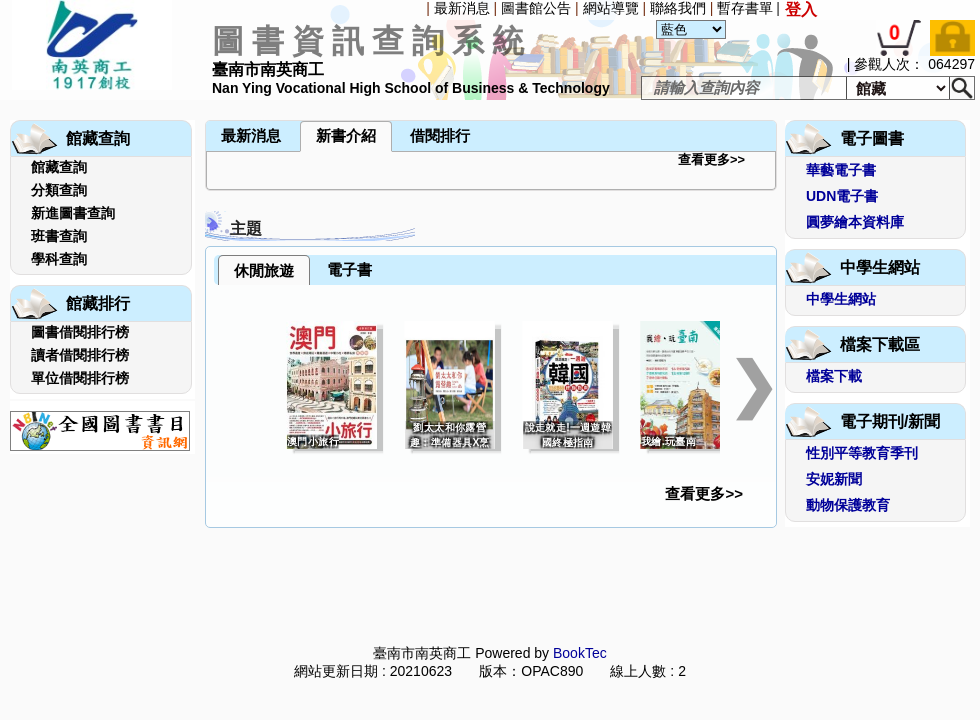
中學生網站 (841, 299)
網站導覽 (611, 8)
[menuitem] (5, 102)
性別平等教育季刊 (862, 453)
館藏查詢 (59, 167)
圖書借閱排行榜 (80, 332)
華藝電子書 (841, 170)
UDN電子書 (842, 196)
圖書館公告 (536, 8)
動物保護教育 (848, 505)
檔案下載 (834, 376)
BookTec (580, 653)
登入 (801, 9)
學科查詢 (59, 259)
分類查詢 (59, 190)
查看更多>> (711, 159)
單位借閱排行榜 (80, 378)
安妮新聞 (834, 479)
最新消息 (462, 8)
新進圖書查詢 (73, 213)
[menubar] (56, 102)
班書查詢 (59, 236)
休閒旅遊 (264, 270)
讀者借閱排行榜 (80, 355)
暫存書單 (745, 8)
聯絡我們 (678, 8)
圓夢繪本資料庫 (855, 222)
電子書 (349, 269)
